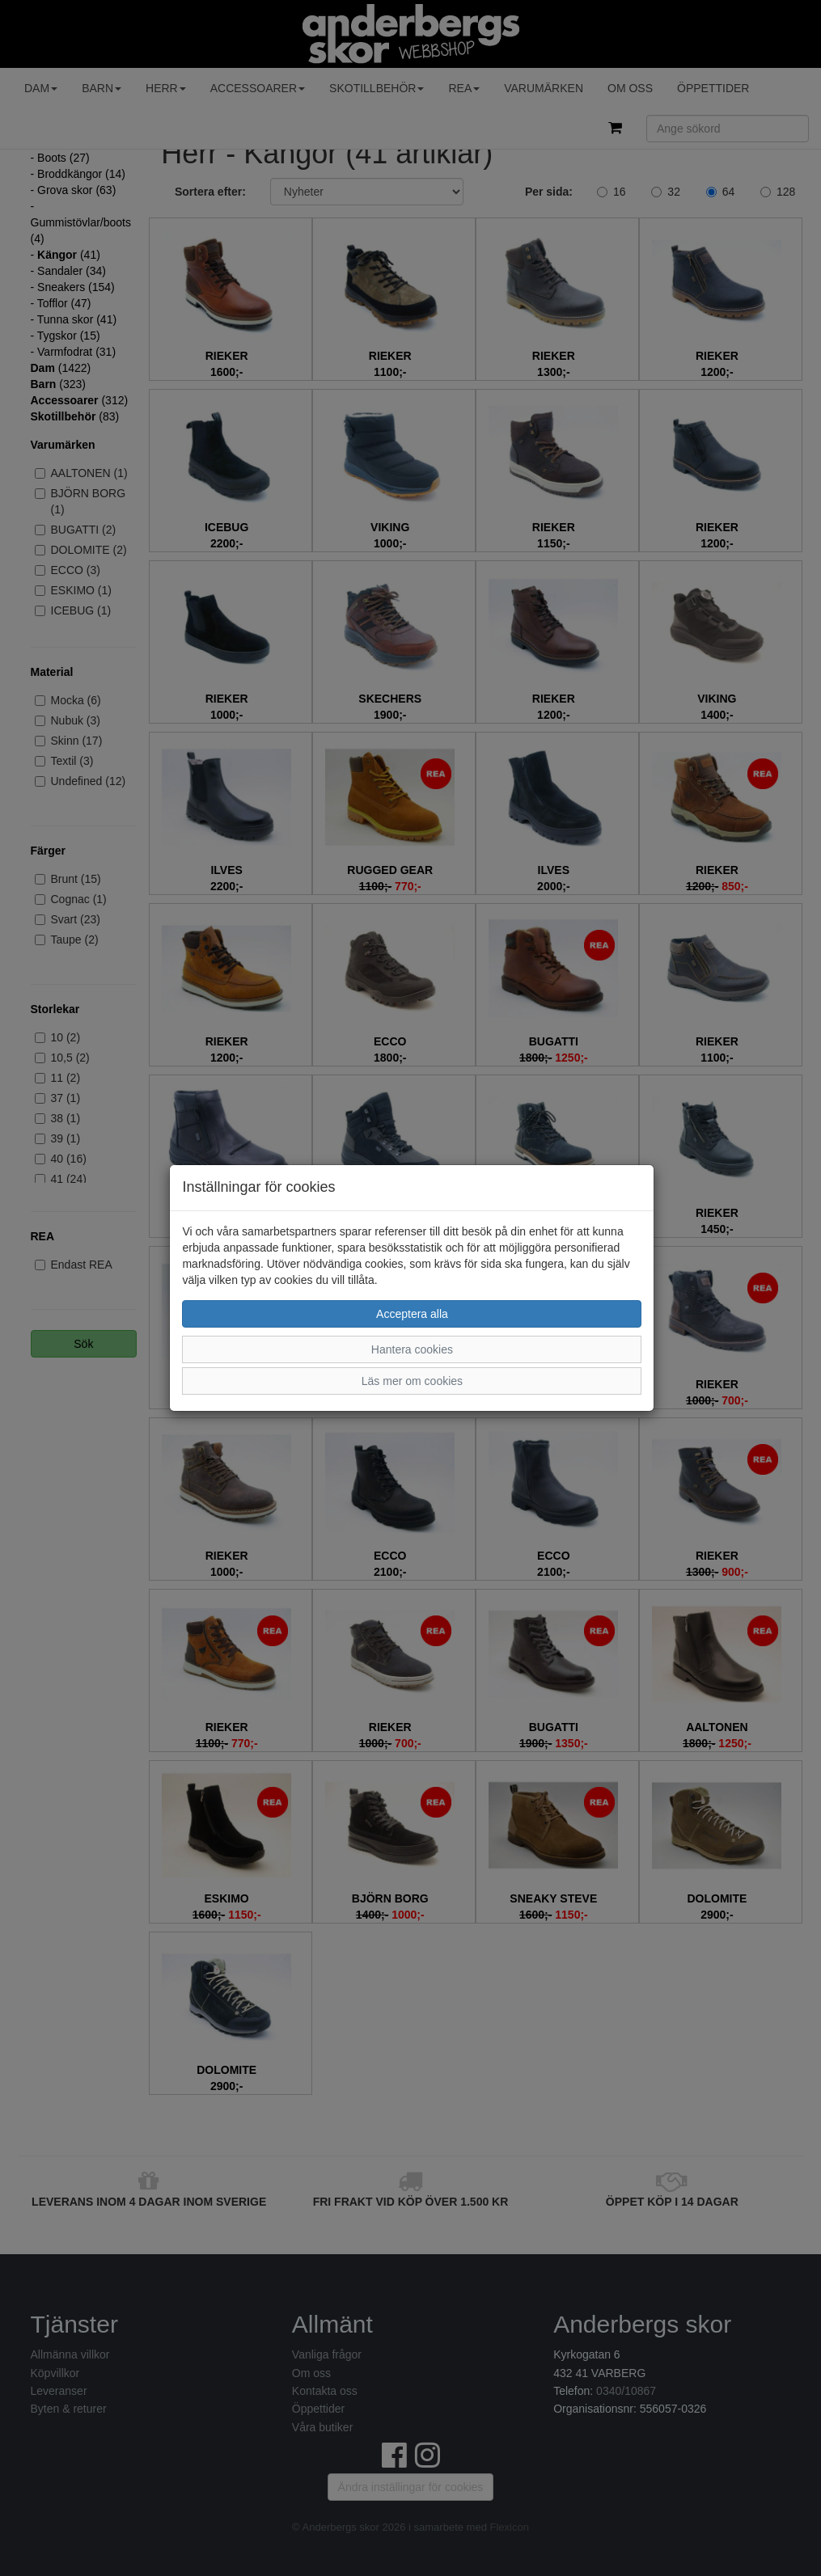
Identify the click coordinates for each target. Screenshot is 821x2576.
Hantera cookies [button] (412, 1349)
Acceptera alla (412, 1313)
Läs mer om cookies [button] (412, 1381)
